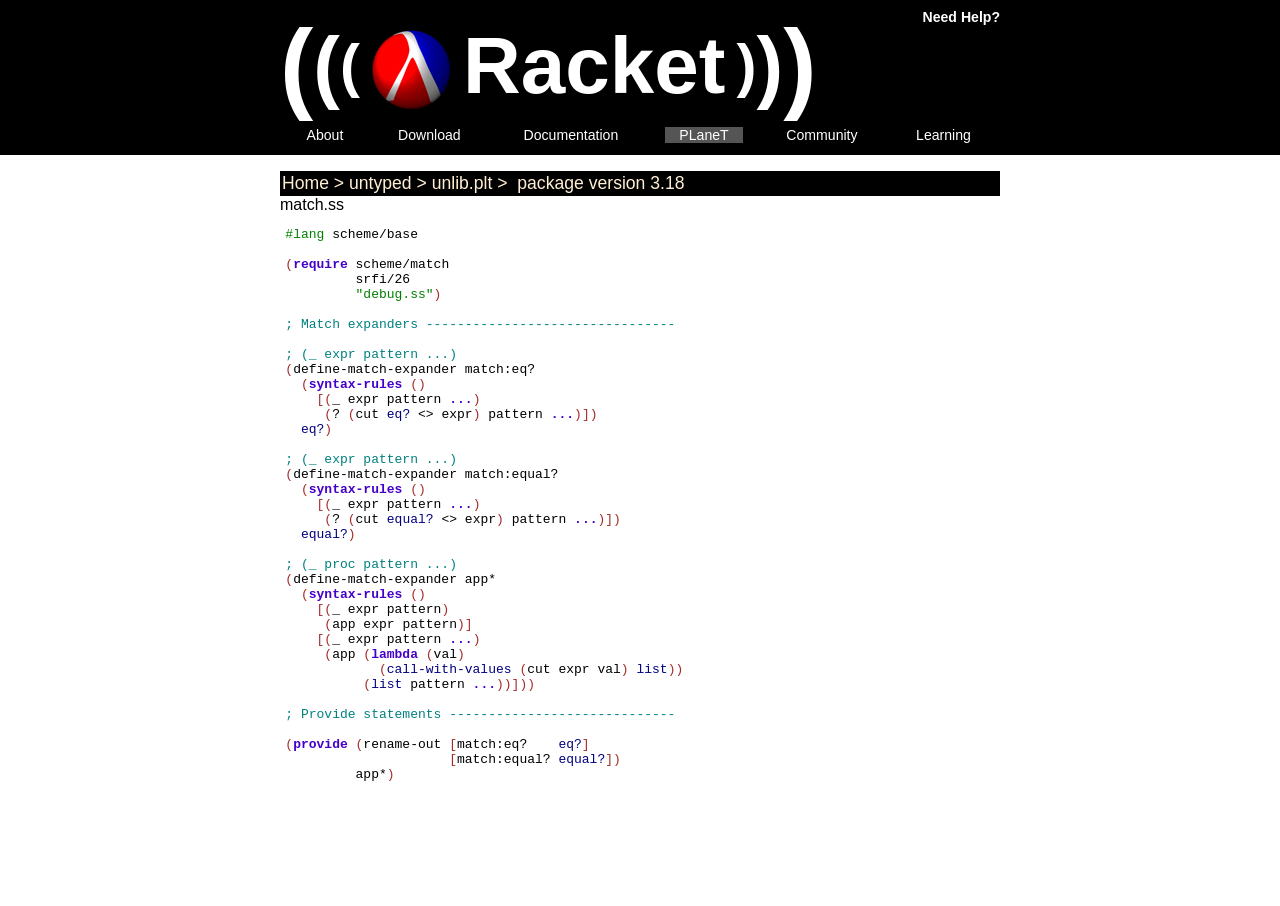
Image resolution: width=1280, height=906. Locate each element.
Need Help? (961, 17)
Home (305, 183)
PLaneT (703, 135)
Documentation (571, 135)
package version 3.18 (598, 183)
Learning (943, 135)
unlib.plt (462, 183)
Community (821, 135)
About (325, 135)
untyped (380, 183)
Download (429, 135)
